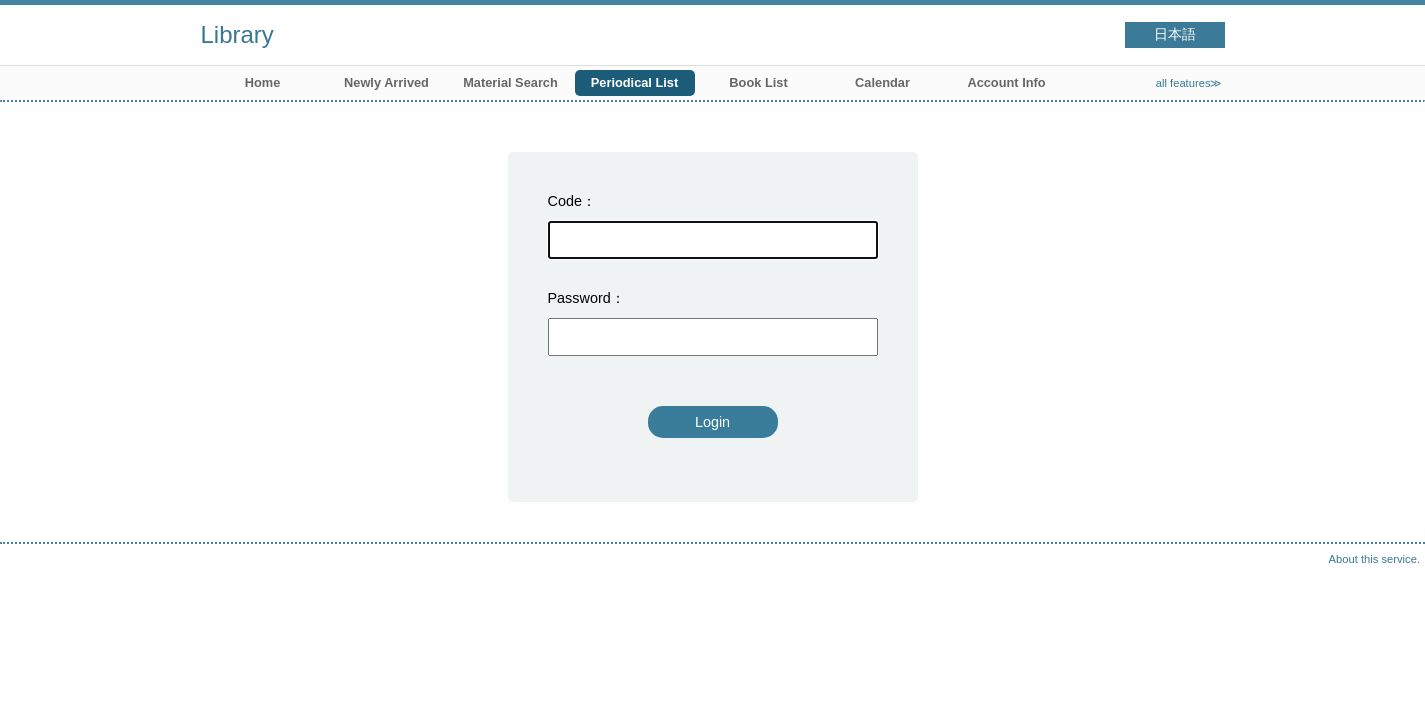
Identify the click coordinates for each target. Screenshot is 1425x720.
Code (565, 201)
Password (579, 298)
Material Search (510, 82)
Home (263, 82)
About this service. (1374, 559)
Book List (758, 82)
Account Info (1006, 82)
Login (712, 422)
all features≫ (1189, 83)
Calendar (882, 82)
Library (237, 34)
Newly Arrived (386, 82)
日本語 (1175, 34)
